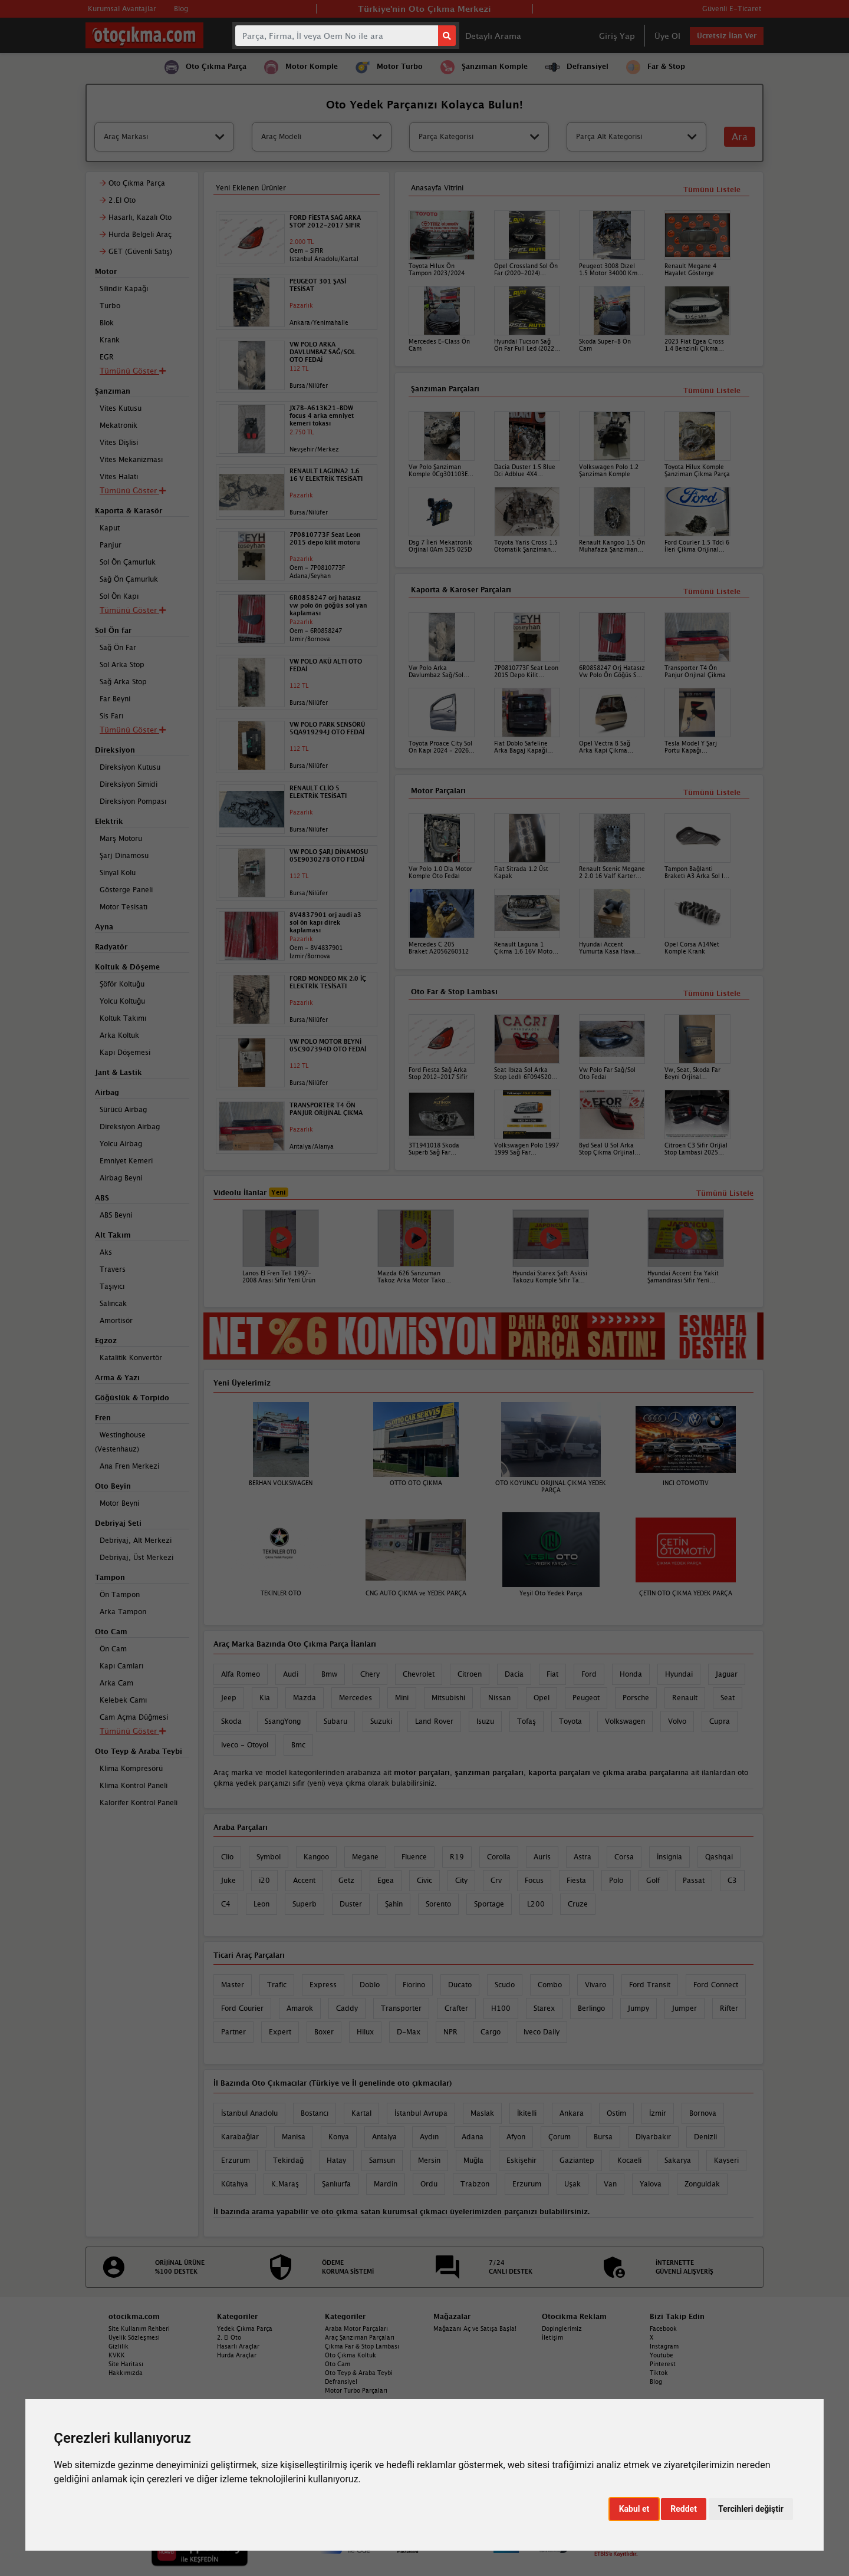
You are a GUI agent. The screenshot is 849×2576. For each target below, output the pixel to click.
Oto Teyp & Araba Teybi (359, 2372)
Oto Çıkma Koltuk (350, 2355)
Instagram (664, 2346)
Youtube (661, 2355)
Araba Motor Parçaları (356, 2328)
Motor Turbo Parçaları (356, 2390)
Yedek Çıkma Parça (244, 2328)
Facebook (663, 2328)
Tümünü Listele (712, 993)
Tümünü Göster (133, 1731)
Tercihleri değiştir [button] (751, 2509)
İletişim (552, 2337)
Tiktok (659, 2372)
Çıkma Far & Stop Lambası (362, 2346)
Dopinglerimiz (562, 2328)
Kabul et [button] (634, 2509)
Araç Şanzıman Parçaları (359, 2337)
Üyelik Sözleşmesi (134, 2337)
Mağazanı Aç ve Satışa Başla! (474, 2328)
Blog (656, 2381)
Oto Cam (337, 2363)
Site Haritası (125, 2363)
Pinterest (663, 2363)
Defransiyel (341, 2381)
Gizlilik (118, 2346)
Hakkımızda (125, 2372)
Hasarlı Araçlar (238, 2346)
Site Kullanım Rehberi (139, 2328)
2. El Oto (229, 2337)
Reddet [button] (683, 2509)
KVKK (116, 2355)
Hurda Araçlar (236, 2355)
